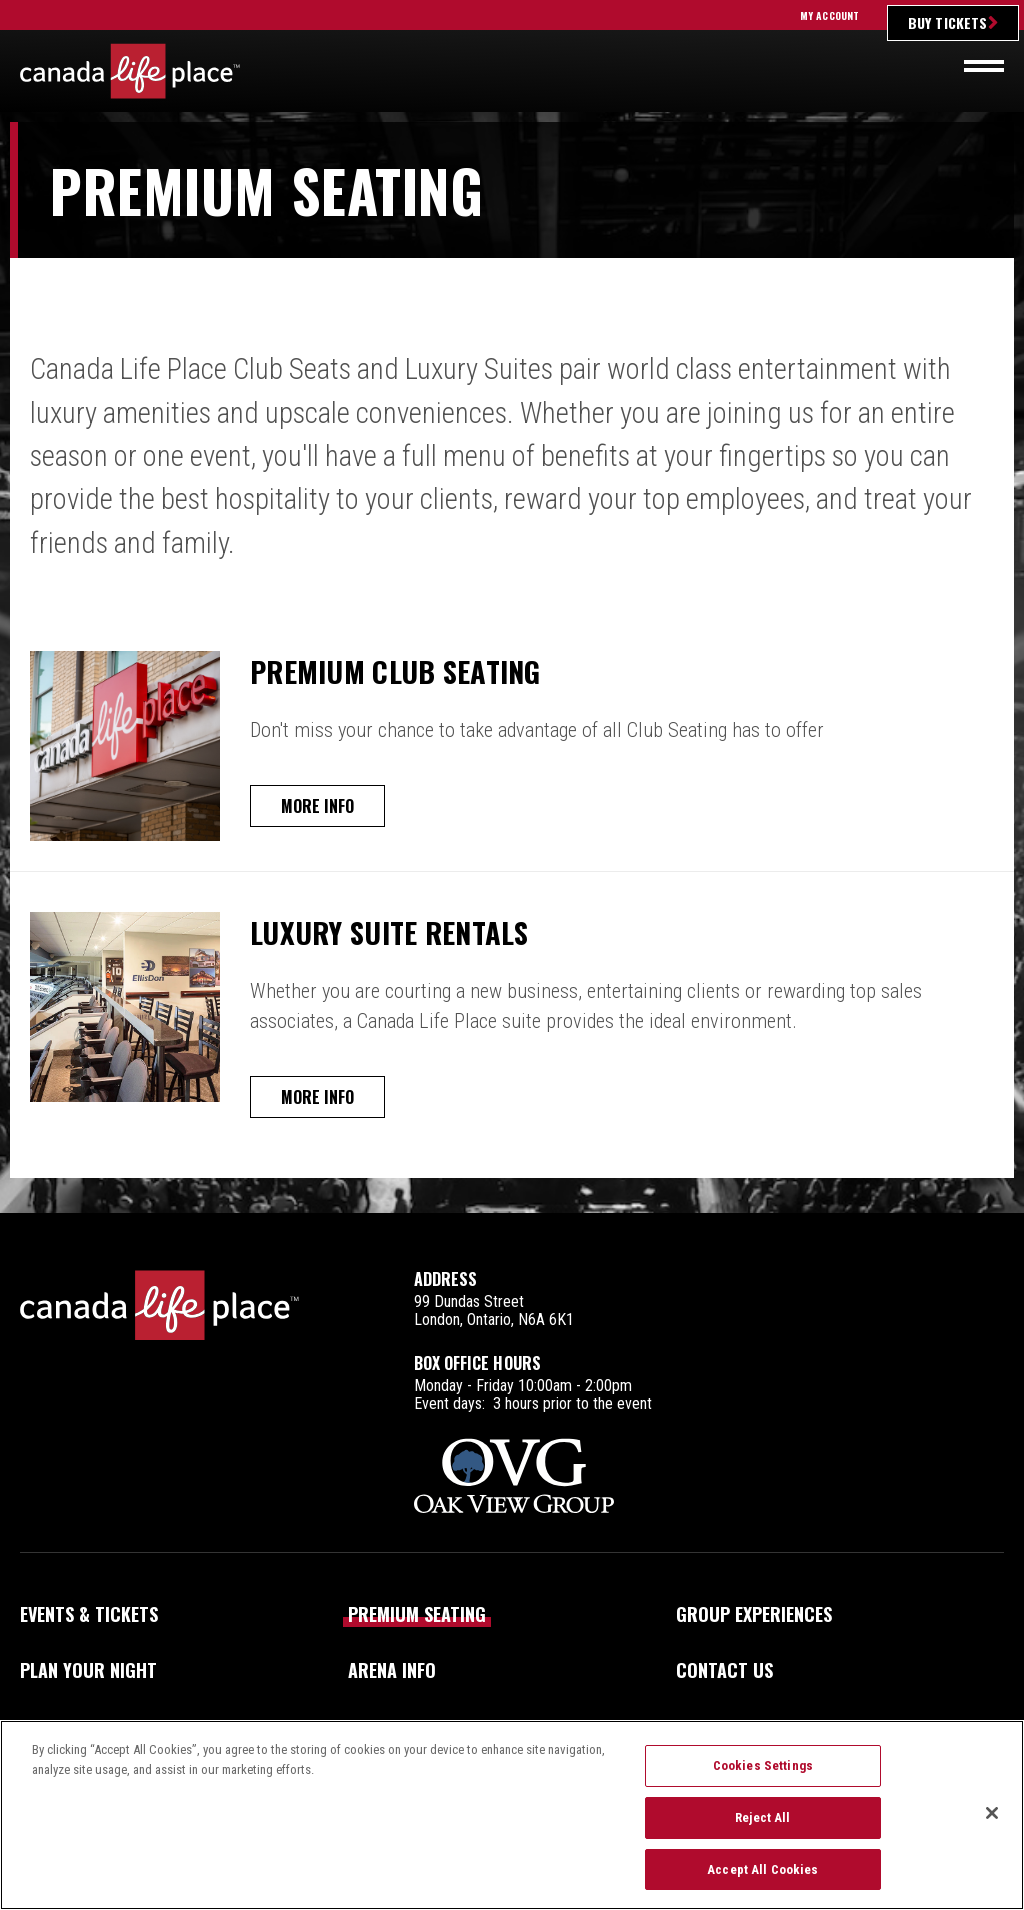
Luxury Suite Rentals (406, 931)
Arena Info (392, 1670)
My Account (829, 15)
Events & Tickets (89, 1614)
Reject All (762, 1830)
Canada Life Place (130, 71)
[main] (512, 667)
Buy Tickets (947, 22)
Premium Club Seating (412, 670)
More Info (322, 806)
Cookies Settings (763, 1778)
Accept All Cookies (762, 1881)
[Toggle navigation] (984, 66)
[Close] (992, 1826)
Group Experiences (754, 1614)
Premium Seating (417, 1614)
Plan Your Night (88, 1670)
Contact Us (724, 1670)
